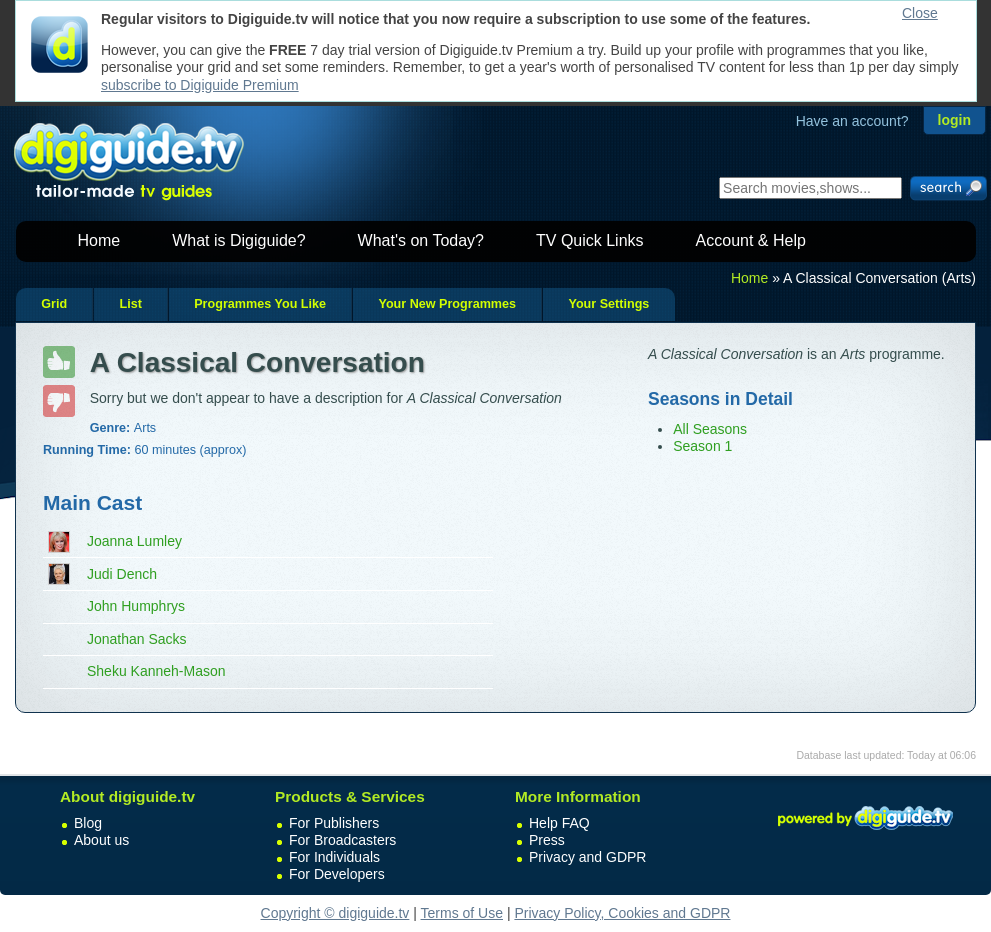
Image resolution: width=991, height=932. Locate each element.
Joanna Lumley (134, 541)
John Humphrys (136, 606)
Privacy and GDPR (587, 857)
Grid (54, 304)
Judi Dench (122, 574)
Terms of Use (462, 913)
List (130, 304)
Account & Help (751, 240)
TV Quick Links (590, 240)
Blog (88, 823)
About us (101, 840)
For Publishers (334, 823)
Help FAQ (559, 823)
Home (99, 240)
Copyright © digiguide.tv (335, 913)
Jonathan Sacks (137, 639)
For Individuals (334, 857)
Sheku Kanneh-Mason (156, 671)
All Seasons (710, 429)
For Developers (337, 874)
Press (547, 840)
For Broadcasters (342, 840)
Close (920, 13)
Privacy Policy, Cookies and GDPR (622, 913)
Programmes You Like (260, 304)
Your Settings (608, 304)
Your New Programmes (447, 304)
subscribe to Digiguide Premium (200, 85)
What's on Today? (421, 240)
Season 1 (702, 446)
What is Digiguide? (238, 240)
